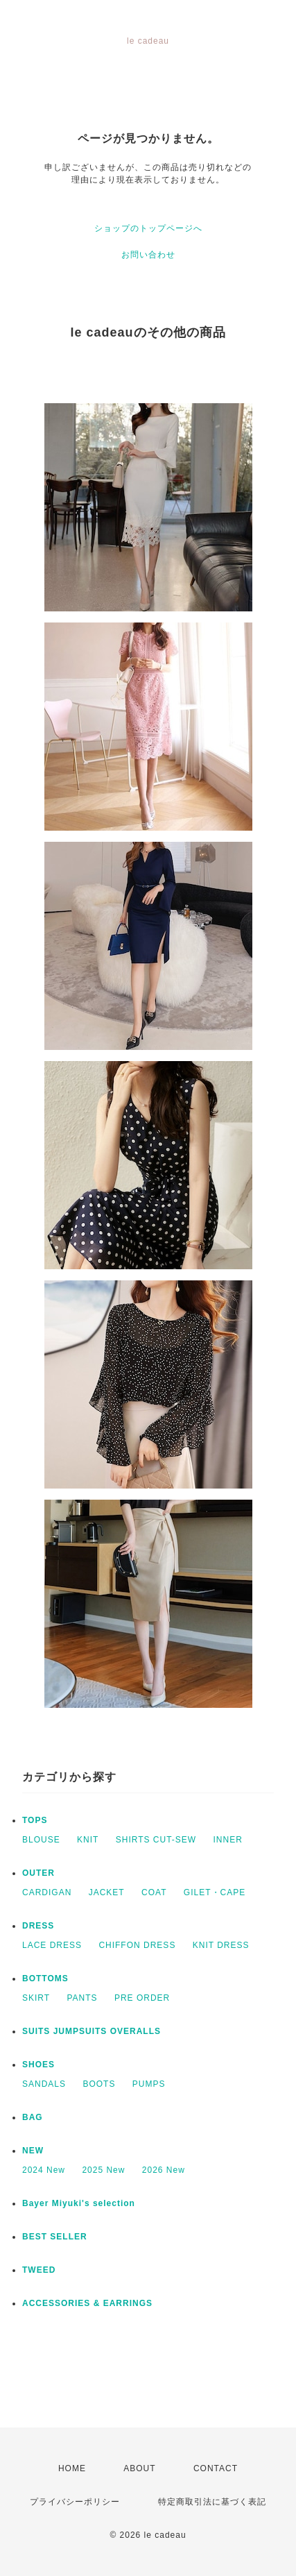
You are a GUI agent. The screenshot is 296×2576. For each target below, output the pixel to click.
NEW (33, 2150)
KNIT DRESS (221, 1945)
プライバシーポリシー (75, 2502)
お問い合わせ (148, 255)
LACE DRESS (52, 1945)
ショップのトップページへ (148, 228)
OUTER (38, 1873)
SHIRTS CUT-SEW (156, 1840)
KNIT (87, 1840)
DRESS (38, 1926)
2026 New (163, 2170)
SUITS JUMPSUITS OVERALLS (91, 2031)
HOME (72, 2468)
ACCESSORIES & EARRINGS (87, 2303)
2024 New (43, 2170)
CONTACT (215, 2468)
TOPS (34, 1820)
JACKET (107, 1892)
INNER (228, 1840)
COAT (153, 1892)
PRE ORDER (142, 1998)
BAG (32, 2117)
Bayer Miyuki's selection (78, 2203)
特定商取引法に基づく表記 (212, 2502)
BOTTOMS (45, 1978)
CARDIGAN (46, 1892)
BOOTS (98, 2084)
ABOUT (139, 2468)
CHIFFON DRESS (136, 1945)
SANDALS (44, 2084)
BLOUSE (41, 1840)
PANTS (82, 1998)
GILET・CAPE (214, 1892)
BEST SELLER (54, 2237)
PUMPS (149, 2084)
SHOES (38, 2064)
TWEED (38, 2270)
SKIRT (36, 1998)
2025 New (103, 2170)
